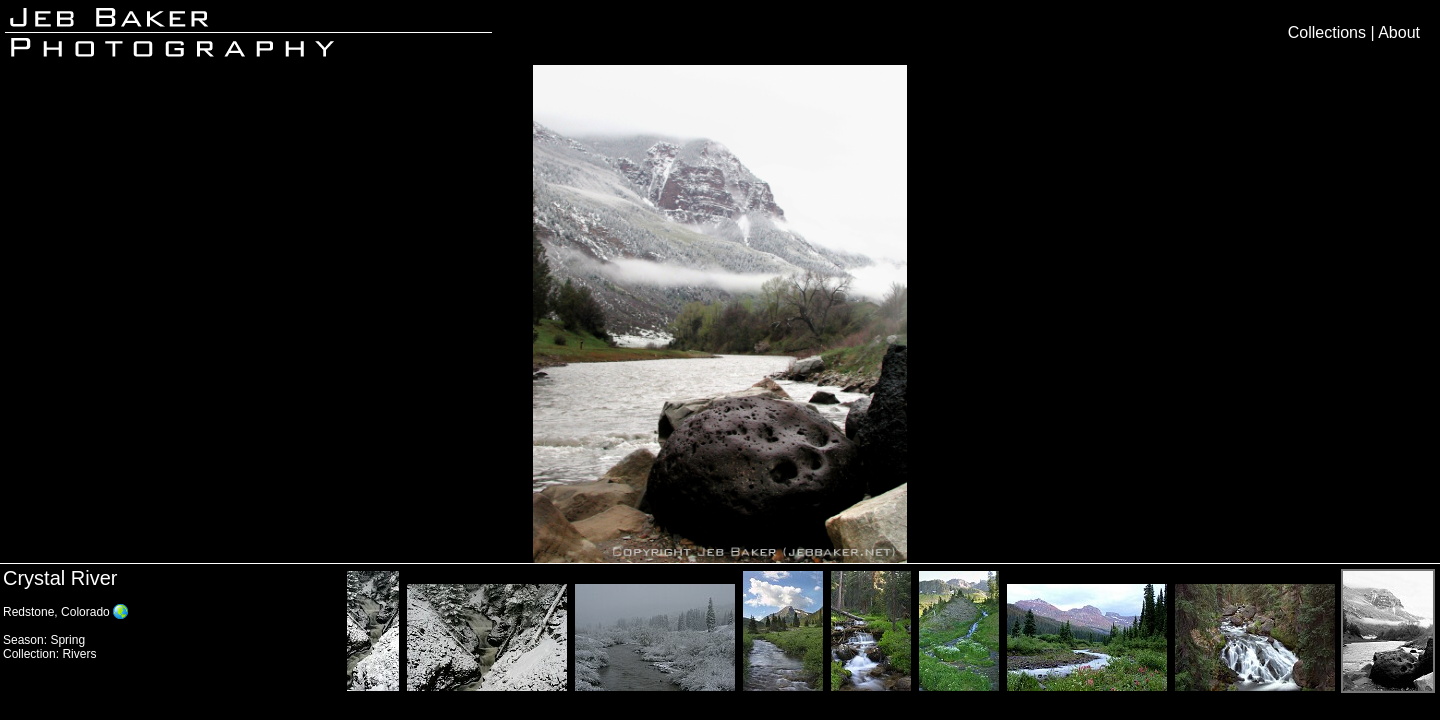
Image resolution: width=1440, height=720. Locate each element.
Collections (1327, 32)
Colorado (85, 612)
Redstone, (32, 612)
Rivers (79, 654)
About (1399, 32)
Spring (67, 640)
